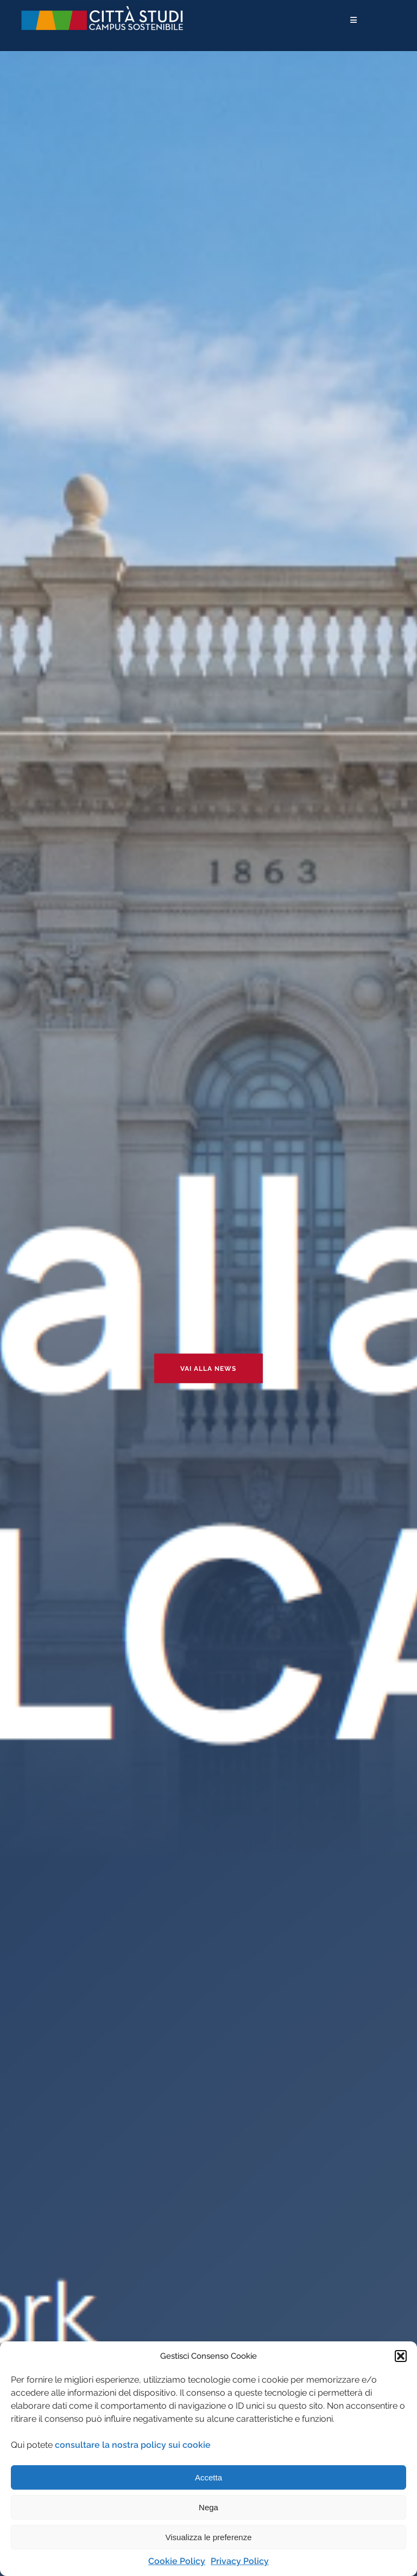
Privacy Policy (240, 2561)
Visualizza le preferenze (209, 2537)
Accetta (208, 2477)
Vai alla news (208, 1368)
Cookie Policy (176, 2561)
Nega (208, 2507)
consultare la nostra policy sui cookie (133, 2445)
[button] (400, 2356)
